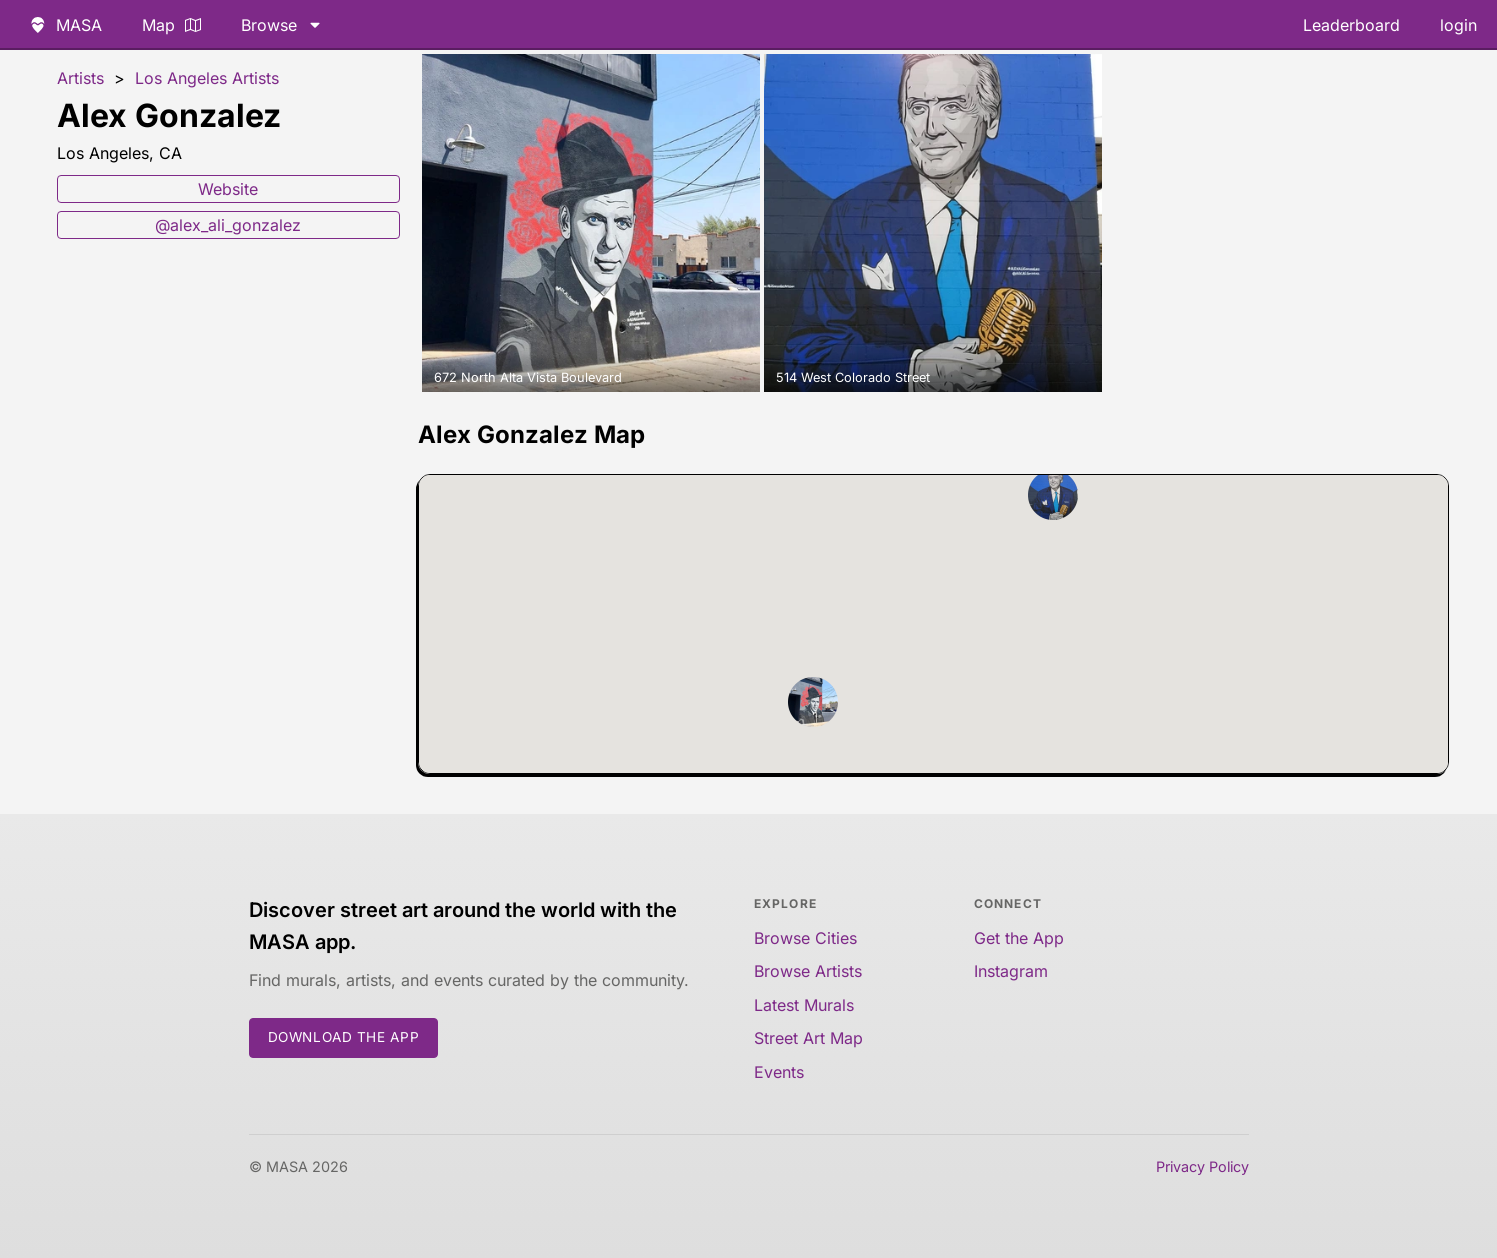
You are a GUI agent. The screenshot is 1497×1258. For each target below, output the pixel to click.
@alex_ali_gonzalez (228, 225)
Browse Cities (805, 938)
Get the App (1019, 938)
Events (779, 1072)
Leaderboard (1351, 25)
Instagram (1011, 971)
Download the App (344, 1037)
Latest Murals (804, 1005)
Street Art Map (808, 1038)
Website (228, 189)
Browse (282, 25)
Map (171, 25)
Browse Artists (808, 971)
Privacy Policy (1202, 1166)
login (1458, 25)
